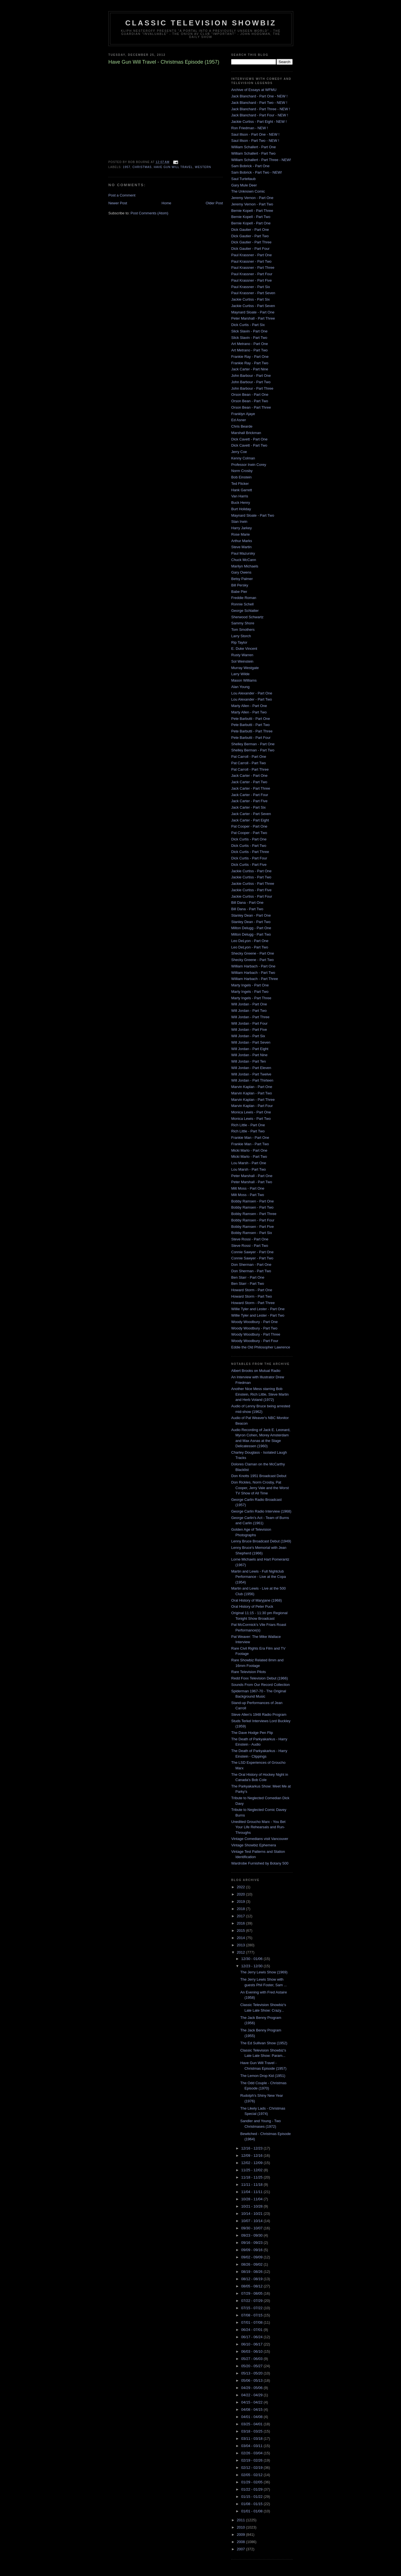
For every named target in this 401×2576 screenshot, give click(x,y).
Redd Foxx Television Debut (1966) (259, 1678)
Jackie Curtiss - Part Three (252, 883)
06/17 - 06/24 (252, 2337)
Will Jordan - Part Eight (249, 1049)
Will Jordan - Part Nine (249, 1055)
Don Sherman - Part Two (251, 1271)
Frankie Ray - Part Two (249, 363)
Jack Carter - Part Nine (249, 369)
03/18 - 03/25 (252, 2431)
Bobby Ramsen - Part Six (251, 1233)
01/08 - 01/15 (252, 2504)
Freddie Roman (243, 598)
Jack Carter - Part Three (250, 788)
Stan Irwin (239, 521)
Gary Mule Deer (244, 185)
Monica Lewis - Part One (251, 1112)
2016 (241, 1923)
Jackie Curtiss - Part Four (251, 896)
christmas (142, 167)
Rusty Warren (242, 655)
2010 (241, 2527)
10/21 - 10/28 (252, 2206)
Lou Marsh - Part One (248, 1163)
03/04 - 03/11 (252, 2446)
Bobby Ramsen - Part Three (253, 1214)
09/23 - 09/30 (252, 2235)
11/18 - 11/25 (252, 2177)
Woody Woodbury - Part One (254, 1322)
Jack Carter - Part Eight (250, 820)
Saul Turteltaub (243, 179)
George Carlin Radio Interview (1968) (261, 1511)
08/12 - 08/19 (252, 2279)
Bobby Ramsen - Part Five (252, 1227)
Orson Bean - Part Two (249, 401)
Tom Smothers (243, 629)
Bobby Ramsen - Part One (252, 1201)
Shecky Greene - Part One (252, 953)
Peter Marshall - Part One (251, 1176)
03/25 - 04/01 (252, 2424)
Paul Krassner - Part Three (252, 267)
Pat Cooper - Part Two (249, 833)
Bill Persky (239, 585)
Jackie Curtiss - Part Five (251, 890)
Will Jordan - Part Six (248, 1036)
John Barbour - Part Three (252, 388)
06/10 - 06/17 (252, 2344)
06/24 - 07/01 (252, 2330)
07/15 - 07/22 (252, 2308)
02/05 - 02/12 (252, 2475)
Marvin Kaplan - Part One (251, 1087)
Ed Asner (238, 420)
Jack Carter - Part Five (249, 801)
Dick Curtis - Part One (248, 839)
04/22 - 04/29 (252, 2395)
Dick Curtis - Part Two (248, 846)
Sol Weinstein (242, 661)
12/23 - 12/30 (252, 1966)
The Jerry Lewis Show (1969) (263, 1972)
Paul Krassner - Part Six (250, 287)
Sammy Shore (242, 623)
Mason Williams (244, 680)
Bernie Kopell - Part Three (252, 211)
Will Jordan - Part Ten (248, 1061)
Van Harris (239, 496)
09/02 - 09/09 (252, 2257)
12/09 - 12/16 (252, 2155)
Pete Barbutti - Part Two (250, 725)
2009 (241, 2534)
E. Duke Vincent (244, 648)
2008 (241, 2542)
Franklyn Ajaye (243, 414)
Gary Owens (241, 572)
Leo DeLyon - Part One (249, 941)
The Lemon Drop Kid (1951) (262, 2076)
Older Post (214, 203)
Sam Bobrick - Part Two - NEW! (256, 172)
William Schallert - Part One (253, 147)
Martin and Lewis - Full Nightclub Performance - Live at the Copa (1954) (258, 1576)
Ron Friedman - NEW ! (249, 128)
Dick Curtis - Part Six (248, 325)
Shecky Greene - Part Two (252, 960)
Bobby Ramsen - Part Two (252, 1207)
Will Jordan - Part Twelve (251, 1074)
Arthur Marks (241, 541)
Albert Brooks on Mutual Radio (255, 1371)
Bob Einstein (241, 477)
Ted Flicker (240, 483)
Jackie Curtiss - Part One (251, 871)
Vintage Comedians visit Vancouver (259, 1839)
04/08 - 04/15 (252, 2409)
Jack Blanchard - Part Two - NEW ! (259, 102)
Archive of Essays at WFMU (253, 90)
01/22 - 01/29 (252, 2489)
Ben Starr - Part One (247, 1277)
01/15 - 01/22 (252, 2496)
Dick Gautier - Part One (250, 229)
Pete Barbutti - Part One (250, 719)
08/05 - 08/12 (252, 2286)
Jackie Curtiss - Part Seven (253, 306)
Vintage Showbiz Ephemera (253, 1845)
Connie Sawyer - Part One (252, 1252)
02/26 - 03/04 (252, 2453)
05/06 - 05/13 (252, 2380)
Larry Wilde (240, 674)
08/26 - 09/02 (252, 2264)
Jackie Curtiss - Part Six (250, 299)
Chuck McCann (243, 560)
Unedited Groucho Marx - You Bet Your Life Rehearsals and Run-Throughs (258, 1827)
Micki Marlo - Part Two (249, 1156)
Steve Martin (241, 547)
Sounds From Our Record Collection (260, 1685)
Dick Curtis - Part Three (250, 852)
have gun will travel (173, 167)
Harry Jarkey (241, 528)
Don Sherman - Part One (251, 1264)
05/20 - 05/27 (252, 2366)
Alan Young (240, 687)
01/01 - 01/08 (252, 2511)
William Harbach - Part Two (253, 973)
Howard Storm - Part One (251, 1290)
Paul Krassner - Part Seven (253, 293)
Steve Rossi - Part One (249, 1239)
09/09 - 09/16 (252, 2250)
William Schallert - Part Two (253, 153)
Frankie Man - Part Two (250, 1144)
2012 (241, 1952)
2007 (241, 2549)
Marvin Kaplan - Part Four (252, 1106)
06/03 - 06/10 (252, 2351)
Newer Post (117, 203)
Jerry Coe (239, 452)
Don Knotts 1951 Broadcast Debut (258, 1476)
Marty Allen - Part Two (249, 712)
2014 (241, 1938)
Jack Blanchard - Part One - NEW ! (259, 96)
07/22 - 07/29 (252, 2301)
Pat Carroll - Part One (248, 756)
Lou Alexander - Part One (251, 693)
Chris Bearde (241, 426)
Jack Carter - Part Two (249, 782)
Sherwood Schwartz (247, 617)
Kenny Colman (243, 458)
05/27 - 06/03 (252, 2359)
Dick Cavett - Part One (249, 439)
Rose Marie (240, 534)
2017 (241, 1916)
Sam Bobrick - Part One (250, 166)
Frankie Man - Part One (250, 1137)
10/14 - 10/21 (252, 2213)
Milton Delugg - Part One (251, 928)
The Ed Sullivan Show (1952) (263, 2043)
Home (166, 203)
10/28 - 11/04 (252, 2199)
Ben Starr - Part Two (247, 1283)
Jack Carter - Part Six (248, 807)
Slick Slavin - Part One (249, 331)
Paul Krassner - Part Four (251, 274)
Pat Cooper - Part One (249, 826)
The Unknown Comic (248, 191)
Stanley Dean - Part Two (251, 922)
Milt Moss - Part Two (247, 1195)
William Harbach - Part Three (254, 979)
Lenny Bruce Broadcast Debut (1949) (261, 1541)
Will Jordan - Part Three (250, 1017)
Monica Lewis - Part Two (251, 1118)
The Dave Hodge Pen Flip (252, 1733)
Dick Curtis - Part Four (249, 858)
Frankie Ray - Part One (250, 356)
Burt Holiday (241, 509)
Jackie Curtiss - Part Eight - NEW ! (259, 121)
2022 (241, 1887)
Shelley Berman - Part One (253, 744)
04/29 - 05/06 (252, 2388)
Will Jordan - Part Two (249, 1010)
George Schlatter (245, 610)
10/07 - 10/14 (252, 2221)
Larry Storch (241, 636)
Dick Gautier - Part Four (250, 248)
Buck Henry (240, 502)
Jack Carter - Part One (249, 775)
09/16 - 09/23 (252, 2242)
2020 (241, 1894)
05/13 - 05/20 (252, 2373)
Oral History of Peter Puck (252, 1606)
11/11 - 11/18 (252, 2184)
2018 (241, 1909)
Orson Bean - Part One (249, 394)
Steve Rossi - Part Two (249, 1245)
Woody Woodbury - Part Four (254, 1341)
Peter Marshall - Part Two (251, 1182)
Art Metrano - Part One (249, 344)
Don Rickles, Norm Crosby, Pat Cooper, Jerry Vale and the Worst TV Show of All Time (260, 1487)
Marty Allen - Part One (249, 706)
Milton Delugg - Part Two (251, 934)
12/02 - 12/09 (252, 2163)
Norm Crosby (242, 471)
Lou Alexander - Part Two (251, 699)
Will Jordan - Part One (249, 1004)
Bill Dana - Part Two (247, 909)
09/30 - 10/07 (252, 2228)
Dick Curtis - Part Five (248, 864)
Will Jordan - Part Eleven (251, 1068)
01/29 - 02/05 (252, 2482)
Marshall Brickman (246, 433)
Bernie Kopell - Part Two (250, 217)
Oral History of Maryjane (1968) (256, 1600)
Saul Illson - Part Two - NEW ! (255, 140)
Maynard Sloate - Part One (253, 312)
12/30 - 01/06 (252, 1959)
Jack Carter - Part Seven (251, 814)
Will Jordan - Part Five (249, 1029)
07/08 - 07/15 (252, 2315)
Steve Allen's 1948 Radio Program (259, 1714)
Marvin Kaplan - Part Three (253, 1100)
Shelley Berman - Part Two (252, 750)
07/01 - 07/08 (252, 2322)
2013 (241, 1945)
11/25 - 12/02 (252, 2170)
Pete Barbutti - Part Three (252, 731)
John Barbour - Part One (251, 375)
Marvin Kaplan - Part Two (251, 1093)
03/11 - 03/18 (252, 2438)
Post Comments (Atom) (149, 213)
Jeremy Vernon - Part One (252, 198)
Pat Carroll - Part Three (250, 769)
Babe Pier (239, 592)
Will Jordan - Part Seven (250, 1042)
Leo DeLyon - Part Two (249, 947)
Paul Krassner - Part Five (251, 280)
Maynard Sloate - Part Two (252, 515)
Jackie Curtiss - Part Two (251, 877)
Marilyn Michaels (244, 566)
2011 (241, 2520)
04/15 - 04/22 (252, 2402)
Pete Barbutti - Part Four (251, 737)
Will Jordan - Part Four (249, 1023)
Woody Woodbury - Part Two (254, 1328)
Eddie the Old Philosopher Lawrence (260, 1347)
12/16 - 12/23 (252, 2148)
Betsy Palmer (242, 579)
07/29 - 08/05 (252, 2293)
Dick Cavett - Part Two (249, 445)
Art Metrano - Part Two (249, 350)
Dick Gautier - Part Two (250, 236)
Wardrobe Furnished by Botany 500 (259, 1863)
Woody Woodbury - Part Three (255, 1334)
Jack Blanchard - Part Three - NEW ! (260, 109)
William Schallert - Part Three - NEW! (261, 160)
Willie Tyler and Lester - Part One (258, 1309)
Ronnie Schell (242, 604)
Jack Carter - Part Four (249, 795)
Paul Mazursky (243, 553)
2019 (241, 1901)
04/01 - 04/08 (252, 2417)
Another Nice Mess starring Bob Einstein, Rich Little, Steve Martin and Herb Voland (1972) (260, 1394)
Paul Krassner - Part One (251, 255)
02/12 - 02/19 (252, 2467)
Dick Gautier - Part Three (251, 242)
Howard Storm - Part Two (251, 1296)
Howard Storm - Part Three (253, 1303)
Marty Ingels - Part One (250, 985)
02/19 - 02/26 (252, 2460)
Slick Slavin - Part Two (249, 338)
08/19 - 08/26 (252, 2272)
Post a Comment (121, 195)
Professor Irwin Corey (248, 465)
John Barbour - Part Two (251, 382)
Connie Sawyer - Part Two (252, 1258)
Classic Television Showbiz (200, 23)
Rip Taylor (239, 642)
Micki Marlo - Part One (249, 1150)
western (203, 167)
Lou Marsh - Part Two (248, 1169)
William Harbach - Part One (253, 966)
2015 (241, 1930)
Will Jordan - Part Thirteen (252, 1080)
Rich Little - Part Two (248, 1131)
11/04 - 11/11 (252, 2192)
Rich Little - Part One (248, 1125)
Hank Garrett (241, 490)
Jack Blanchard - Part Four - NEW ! (259, 115)
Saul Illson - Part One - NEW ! (255, 134)
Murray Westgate (245, 668)
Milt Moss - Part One (247, 1188)
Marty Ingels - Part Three (251, 998)
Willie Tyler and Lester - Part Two (257, 1315)
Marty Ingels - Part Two (249, 991)
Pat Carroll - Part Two (248, 763)
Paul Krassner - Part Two (251, 261)
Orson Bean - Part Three (251, 407)
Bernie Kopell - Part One (251, 223)
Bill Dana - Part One (247, 902)
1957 (126, 167)
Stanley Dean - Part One (251, 915)
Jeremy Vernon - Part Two (252, 204)
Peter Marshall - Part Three (253, 318)
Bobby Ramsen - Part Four (253, 1220)
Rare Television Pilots (248, 1672)
